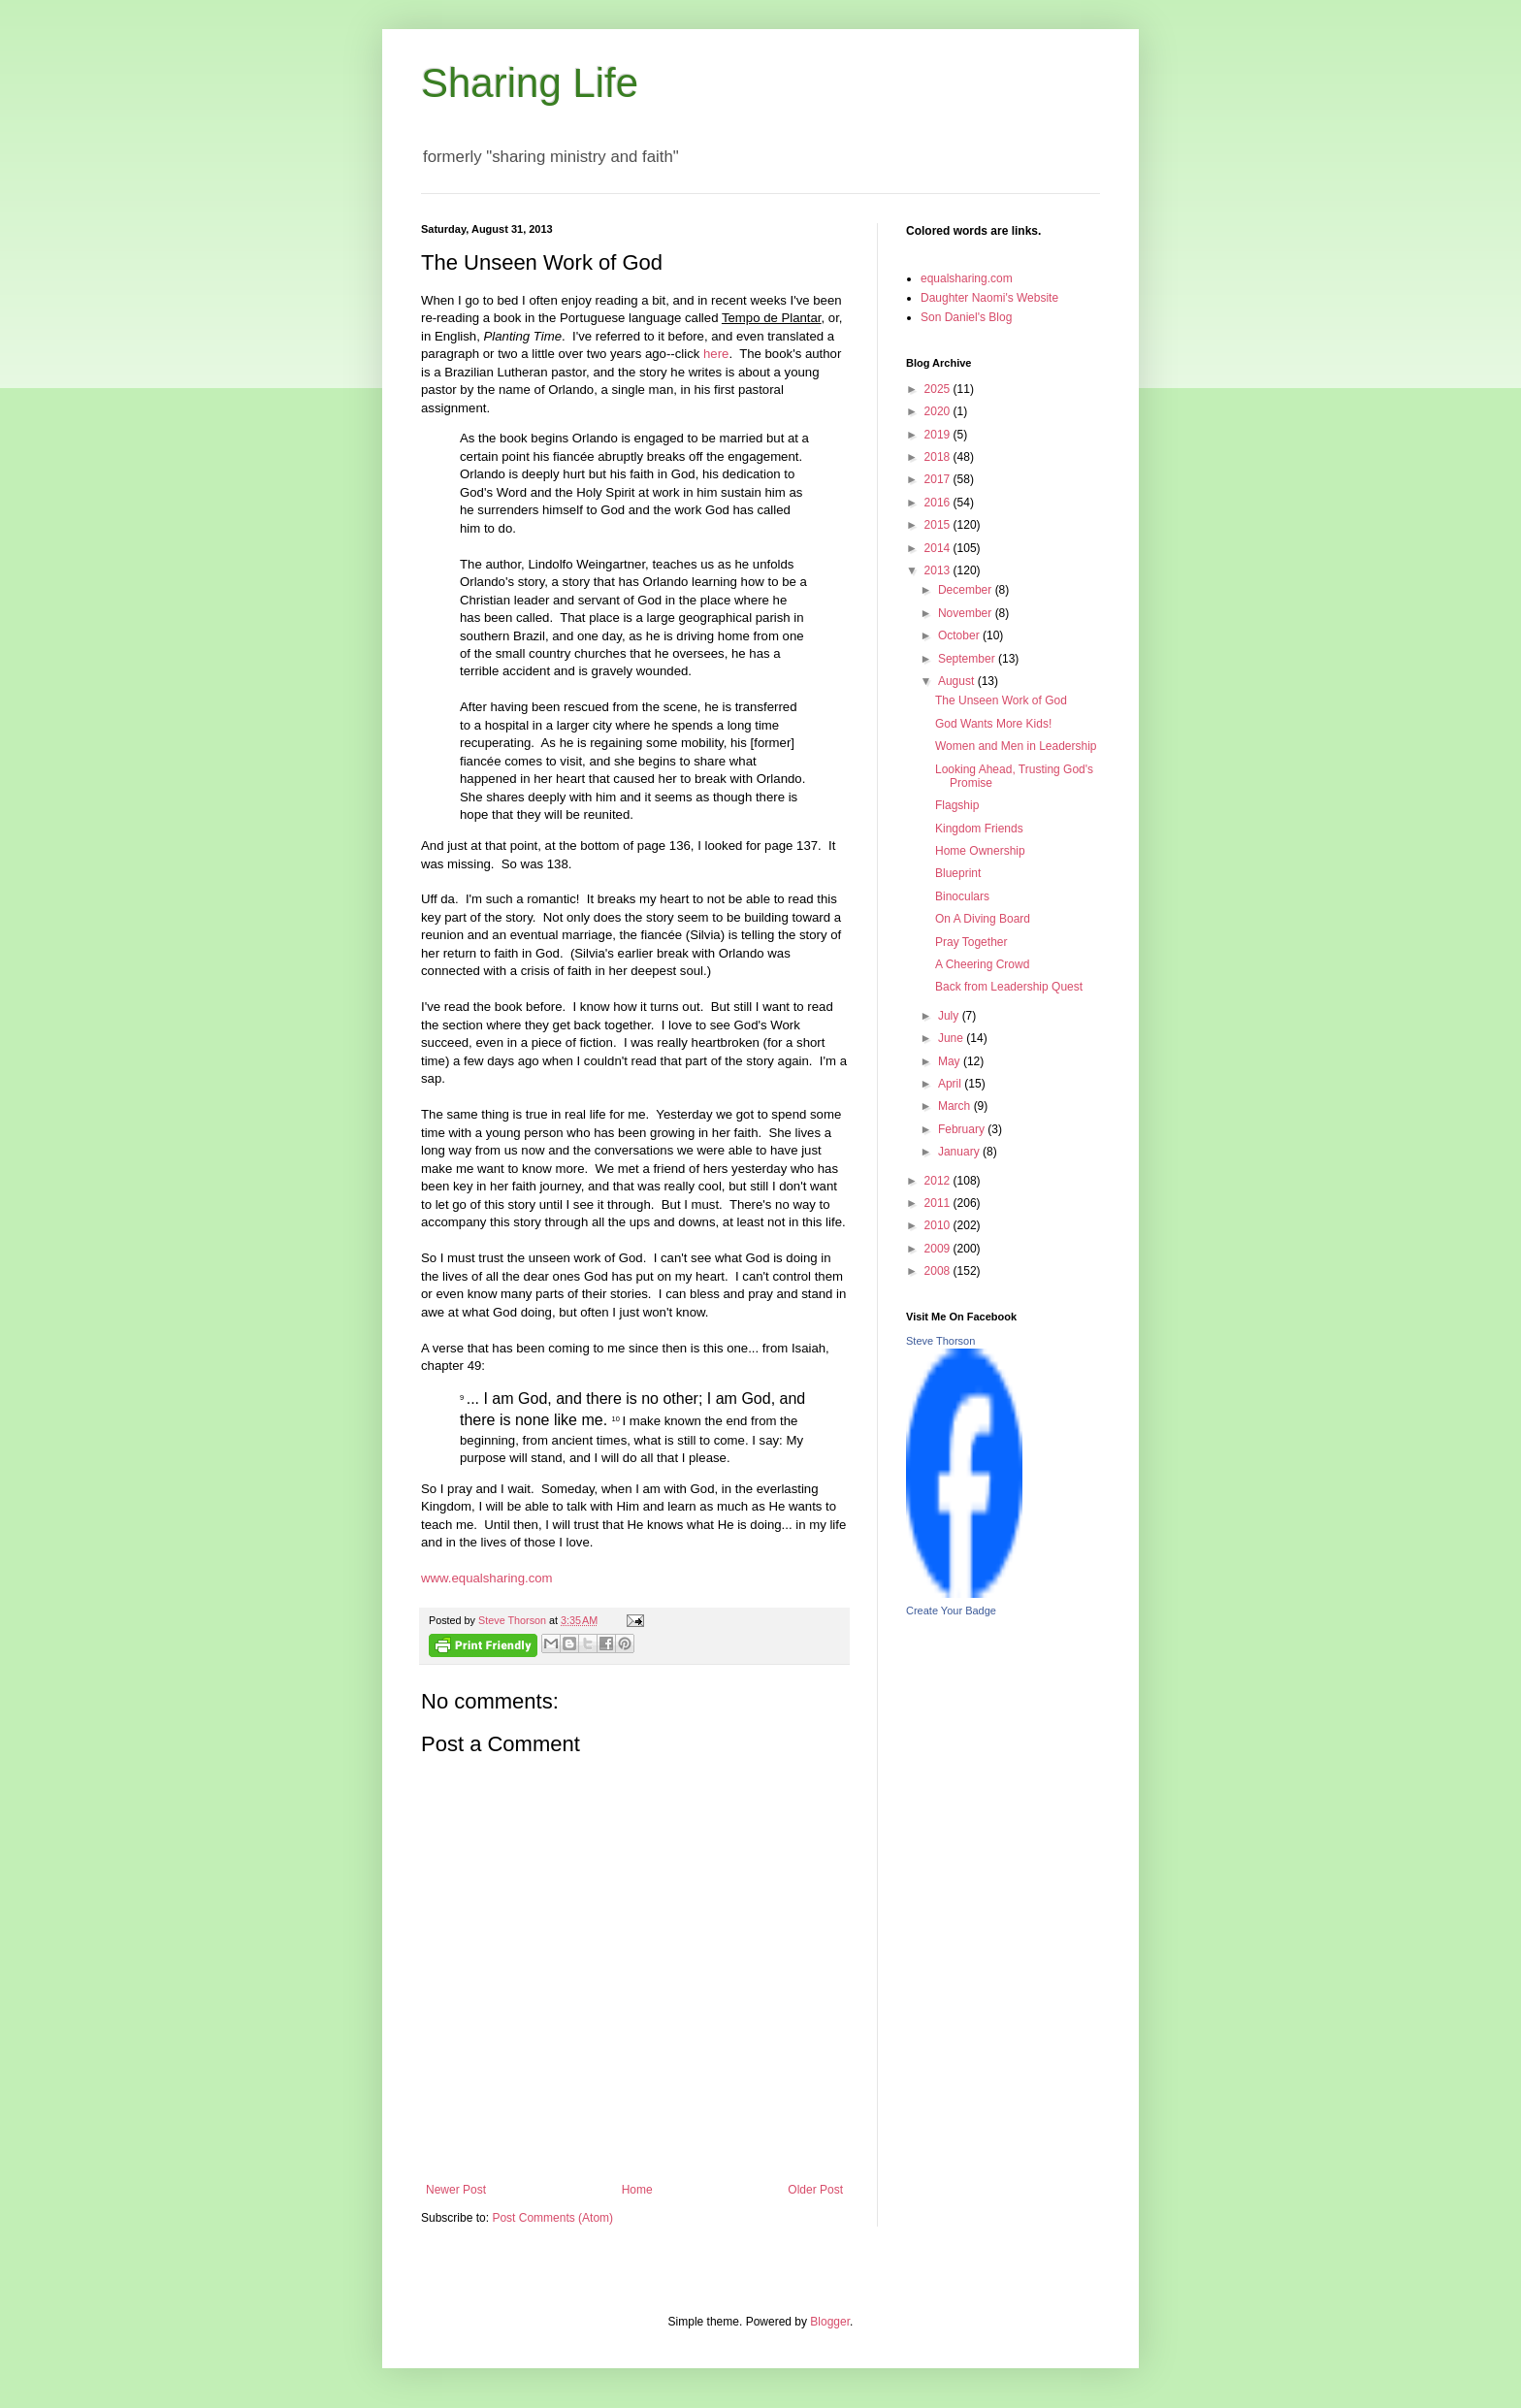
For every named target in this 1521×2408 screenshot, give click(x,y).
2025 (939, 389)
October (960, 635)
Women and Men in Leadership (1016, 746)
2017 (939, 479)
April (951, 1083)
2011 (939, 1203)
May (950, 1061)
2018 (939, 457)
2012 (939, 1181)
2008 (939, 1271)
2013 (939, 570)
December (966, 590)
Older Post (815, 2189)
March (956, 1106)
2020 (939, 411)
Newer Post (456, 2189)
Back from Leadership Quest (1009, 986)
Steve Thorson (940, 1341)
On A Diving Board (982, 919)
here (715, 353)
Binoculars (962, 896)
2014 (939, 548)
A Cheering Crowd (982, 964)
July (950, 1016)
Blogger (830, 2321)
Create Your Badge (951, 1610)
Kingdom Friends (979, 828)
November (966, 613)
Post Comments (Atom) (552, 2218)
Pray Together (971, 942)
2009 (939, 1248)
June (952, 1038)
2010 (939, 1225)
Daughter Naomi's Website (989, 298)
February (962, 1129)
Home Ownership (980, 851)
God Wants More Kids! (993, 724)
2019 (939, 434)
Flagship (957, 805)
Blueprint (958, 873)
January (960, 1151)
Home (637, 2189)
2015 (939, 525)
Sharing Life (529, 83)
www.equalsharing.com (487, 1578)
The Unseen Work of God (1001, 700)
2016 (939, 502)
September (968, 659)
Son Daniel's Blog (966, 317)
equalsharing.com (967, 278)
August (958, 681)
